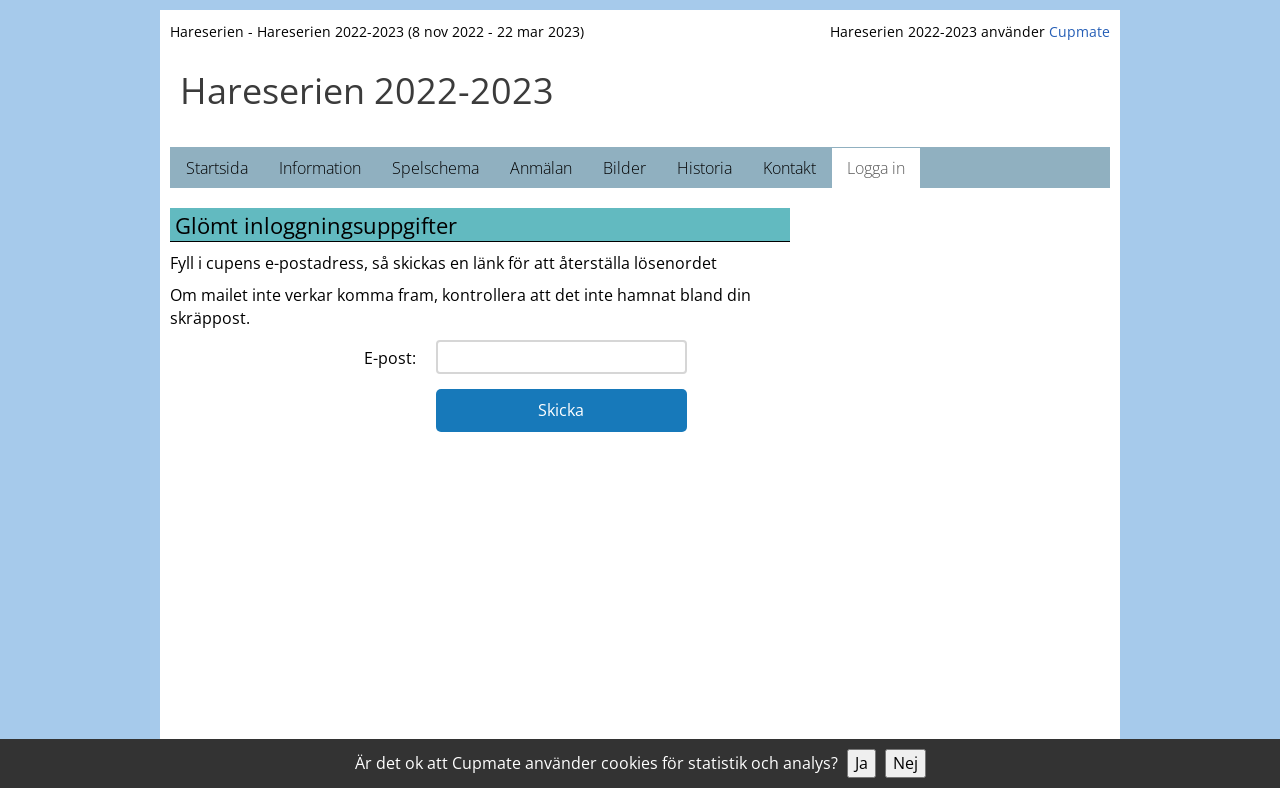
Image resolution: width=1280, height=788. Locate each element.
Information (320, 168)
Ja (861, 763)
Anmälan (541, 168)
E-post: (390, 358)
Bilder (624, 168)
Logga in (876, 168)
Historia (704, 168)
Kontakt (789, 168)
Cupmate (1079, 31)
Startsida (217, 168)
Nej (905, 763)
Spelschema (435, 168)
